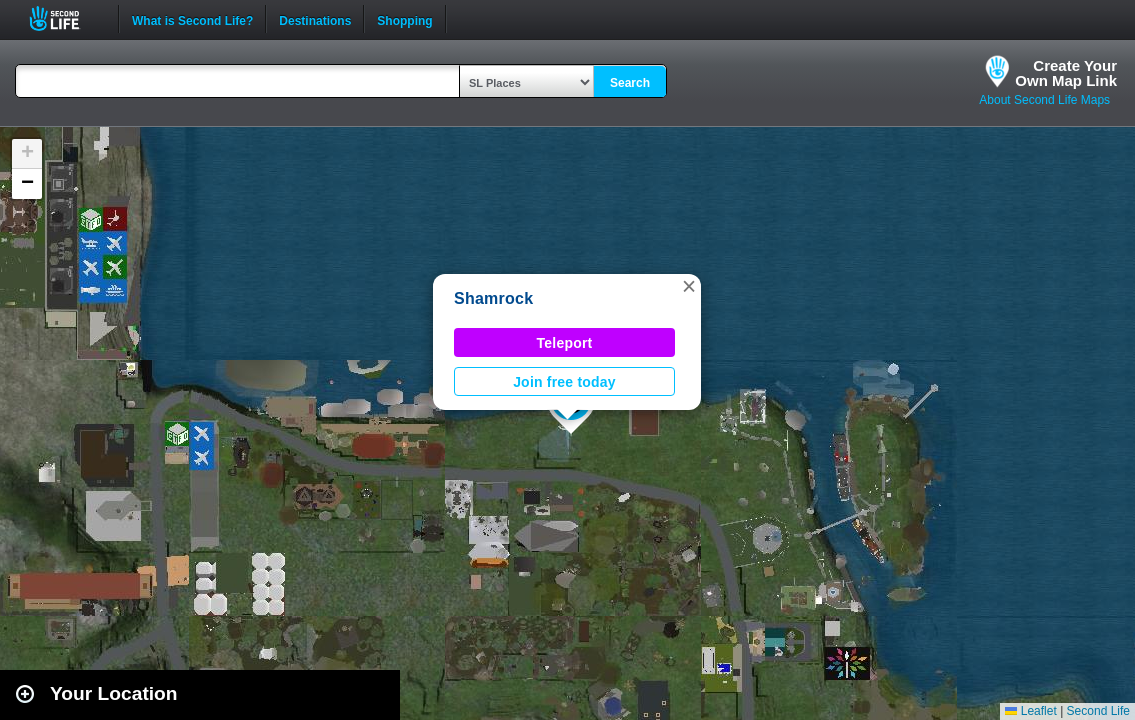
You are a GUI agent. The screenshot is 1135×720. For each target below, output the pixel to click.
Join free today (564, 382)
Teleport (565, 343)
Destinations (315, 19)
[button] (689, 286)
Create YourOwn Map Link (1066, 73)
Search (630, 83)
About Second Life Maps (1044, 100)
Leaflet (1030, 711)
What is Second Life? (192, 19)
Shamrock (493, 298)
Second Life (65, 18)
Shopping (404, 19)
